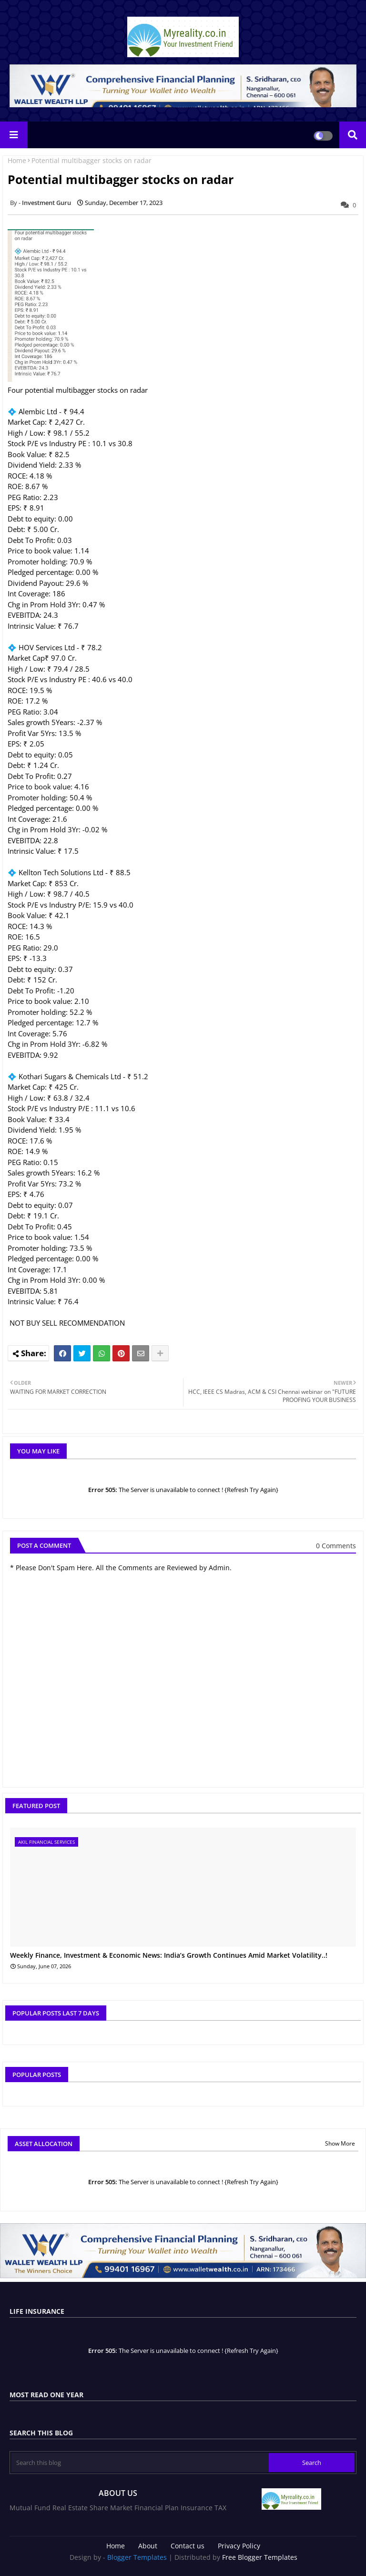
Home (17, 160)
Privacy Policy (239, 2545)
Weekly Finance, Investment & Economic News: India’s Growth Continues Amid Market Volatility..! (168, 1956)
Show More (340, 2143)
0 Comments (336, 1545)
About (147, 2545)
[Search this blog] (140, 2462)
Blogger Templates (137, 2557)
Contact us (187, 2545)
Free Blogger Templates (259, 2557)
